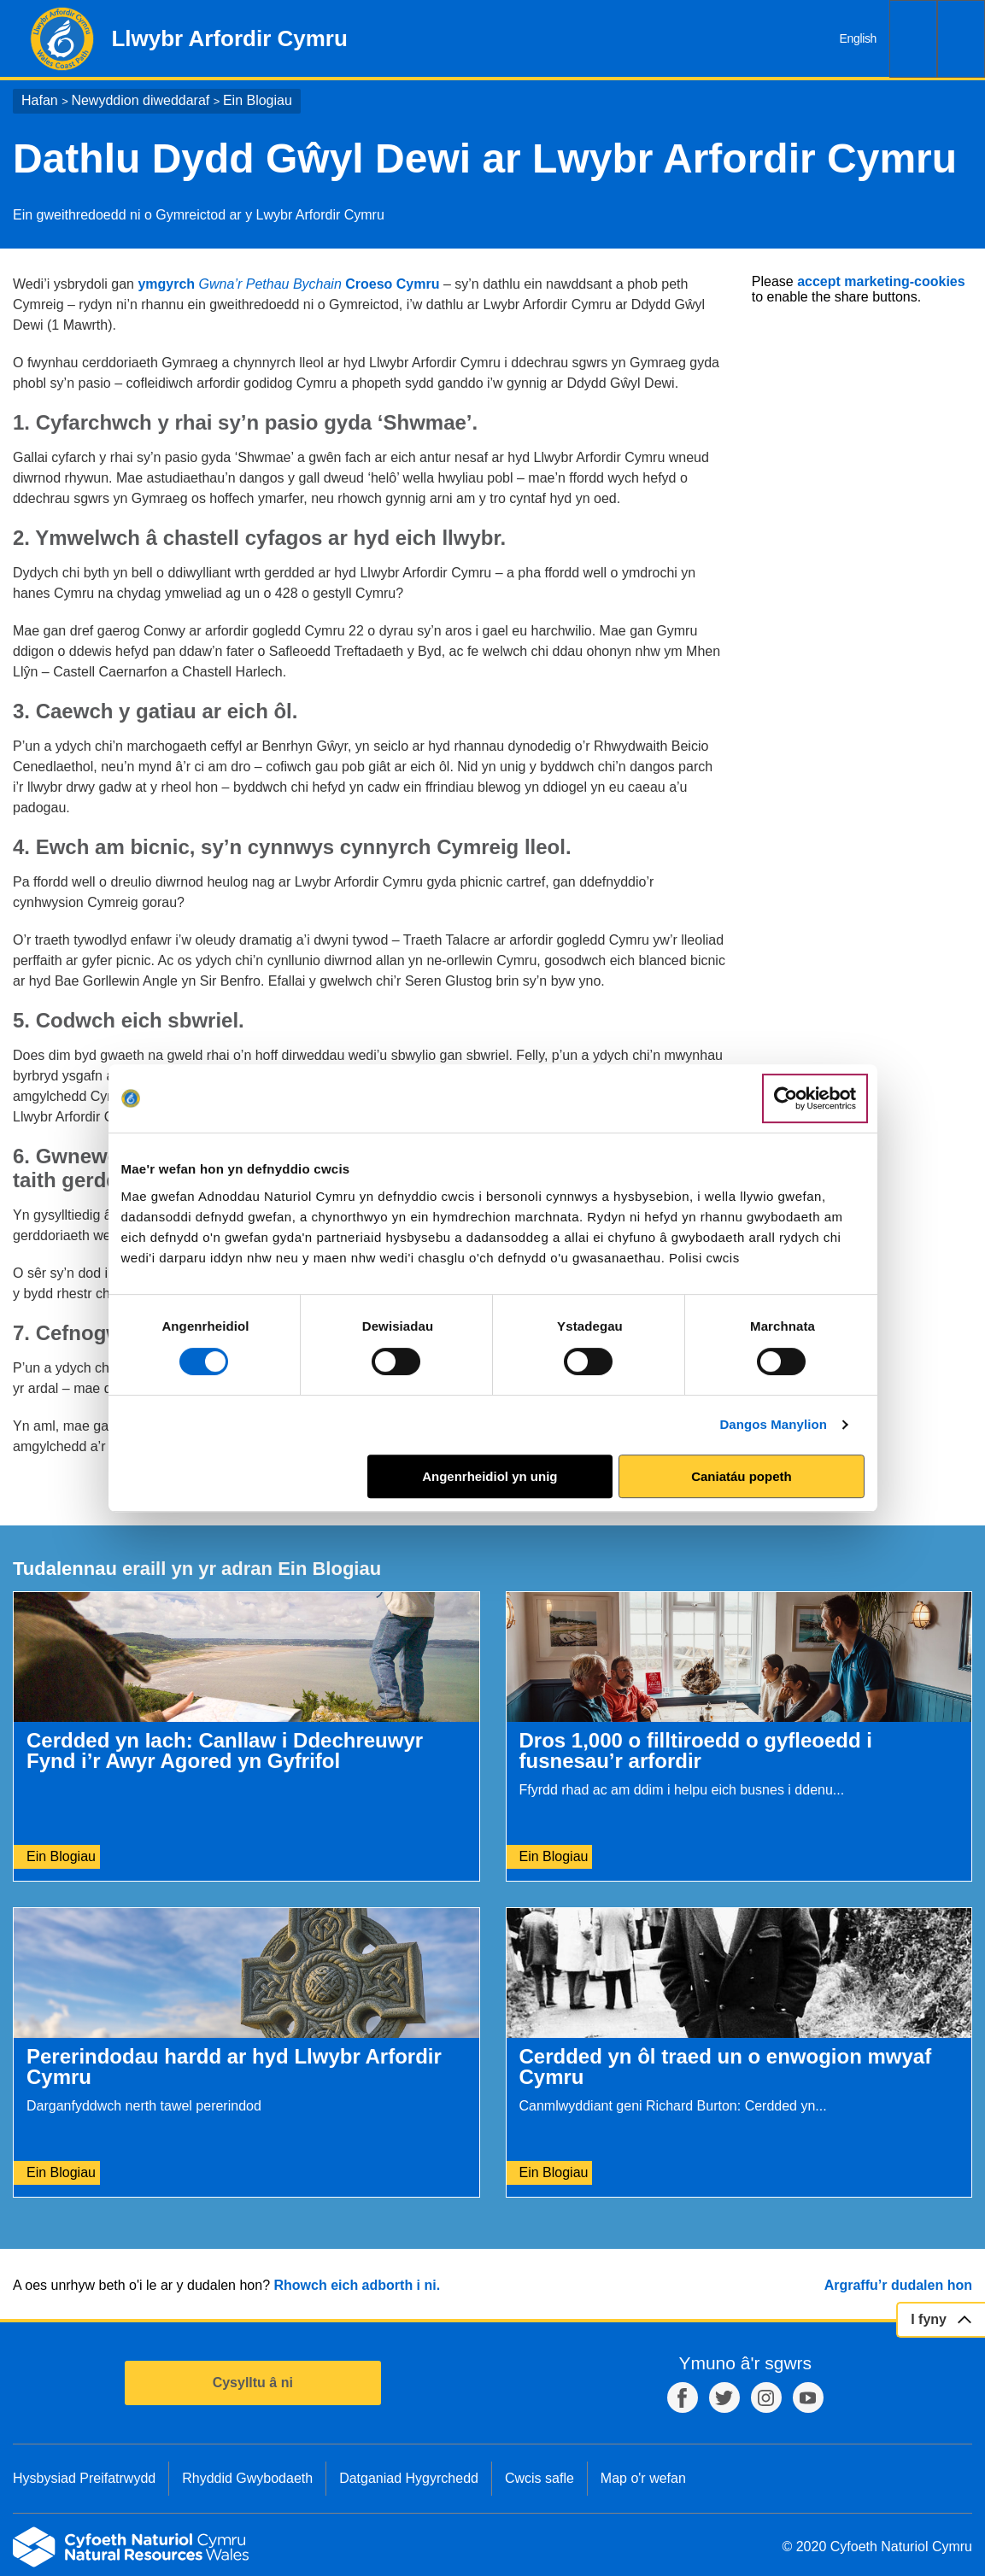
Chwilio (913, 39)
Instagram (766, 2397)
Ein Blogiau (257, 100)
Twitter (724, 2397)
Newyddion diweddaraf (140, 100)
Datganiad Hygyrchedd (408, 2478)
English (858, 38)
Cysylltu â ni (253, 2382)
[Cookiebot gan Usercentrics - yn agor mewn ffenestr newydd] (815, 1098)
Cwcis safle (539, 2478)
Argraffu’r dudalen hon (898, 2285)
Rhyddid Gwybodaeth (247, 2478)
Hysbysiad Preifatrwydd (84, 2478)
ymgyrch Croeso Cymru (288, 284)
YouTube (808, 2397)
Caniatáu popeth (741, 1476)
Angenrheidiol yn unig (489, 1476)
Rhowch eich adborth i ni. (356, 2285)
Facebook (682, 2397)
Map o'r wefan (643, 2478)
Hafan (39, 100)
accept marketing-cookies (881, 281)
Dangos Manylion (773, 1424)
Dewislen (961, 39)
